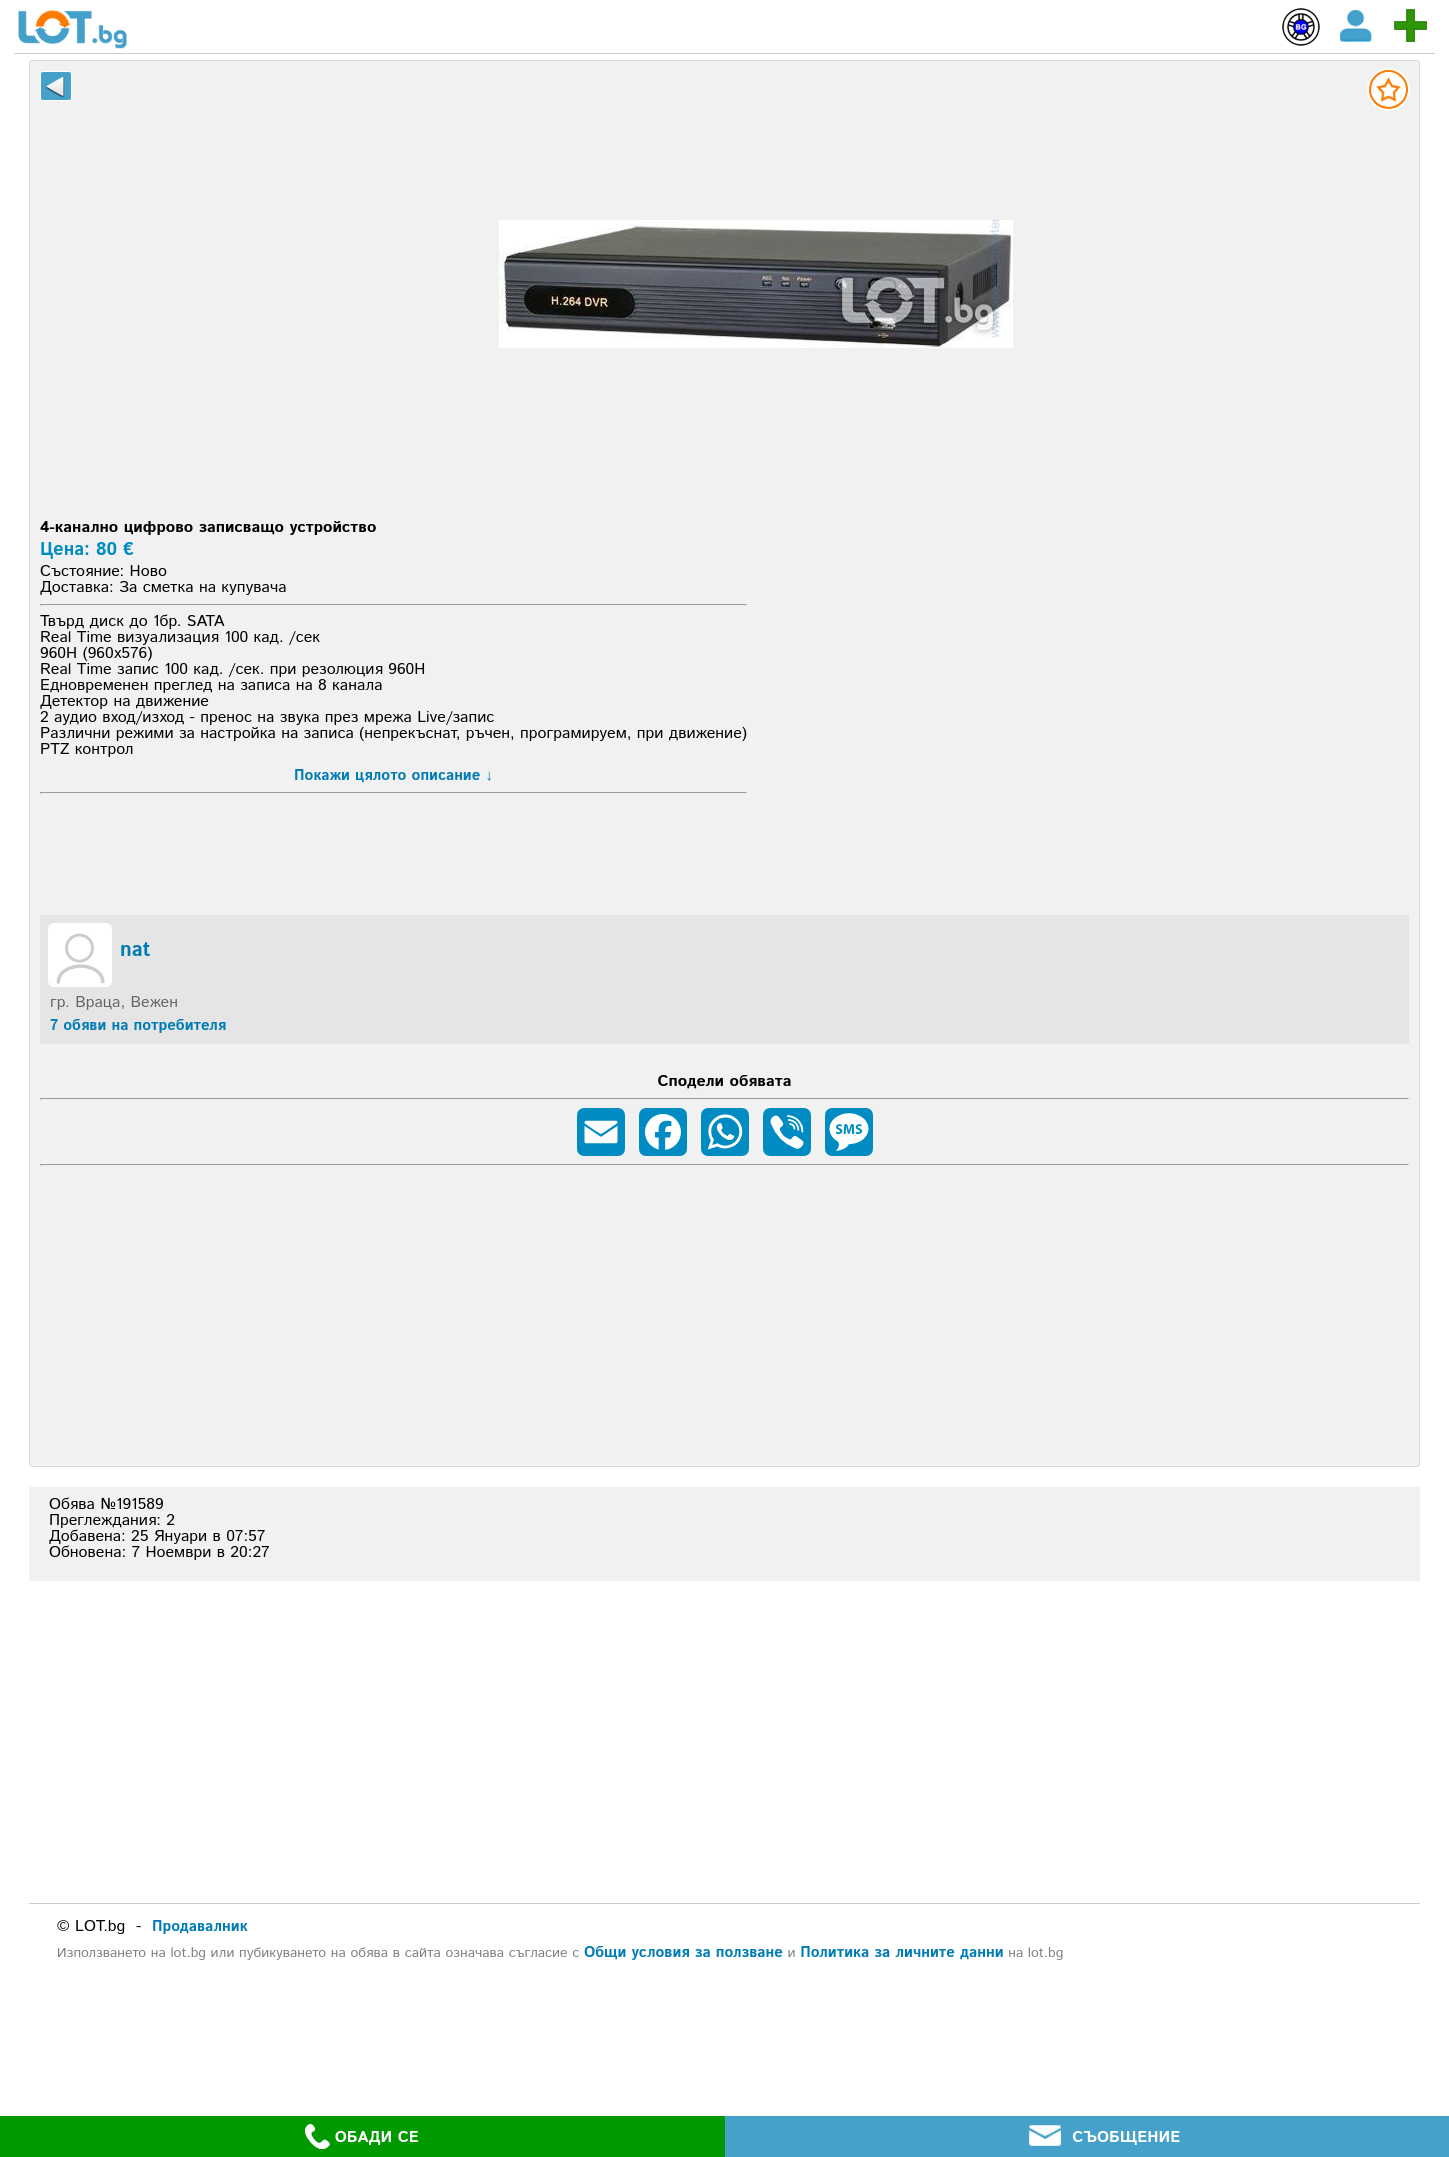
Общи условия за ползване (683, 1952)
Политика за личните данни (901, 1952)
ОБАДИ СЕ (362, 2136)
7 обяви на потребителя (138, 1025)
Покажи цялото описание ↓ (393, 775)
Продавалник (200, 1926)
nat (135, 951)
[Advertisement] (756, 502)
